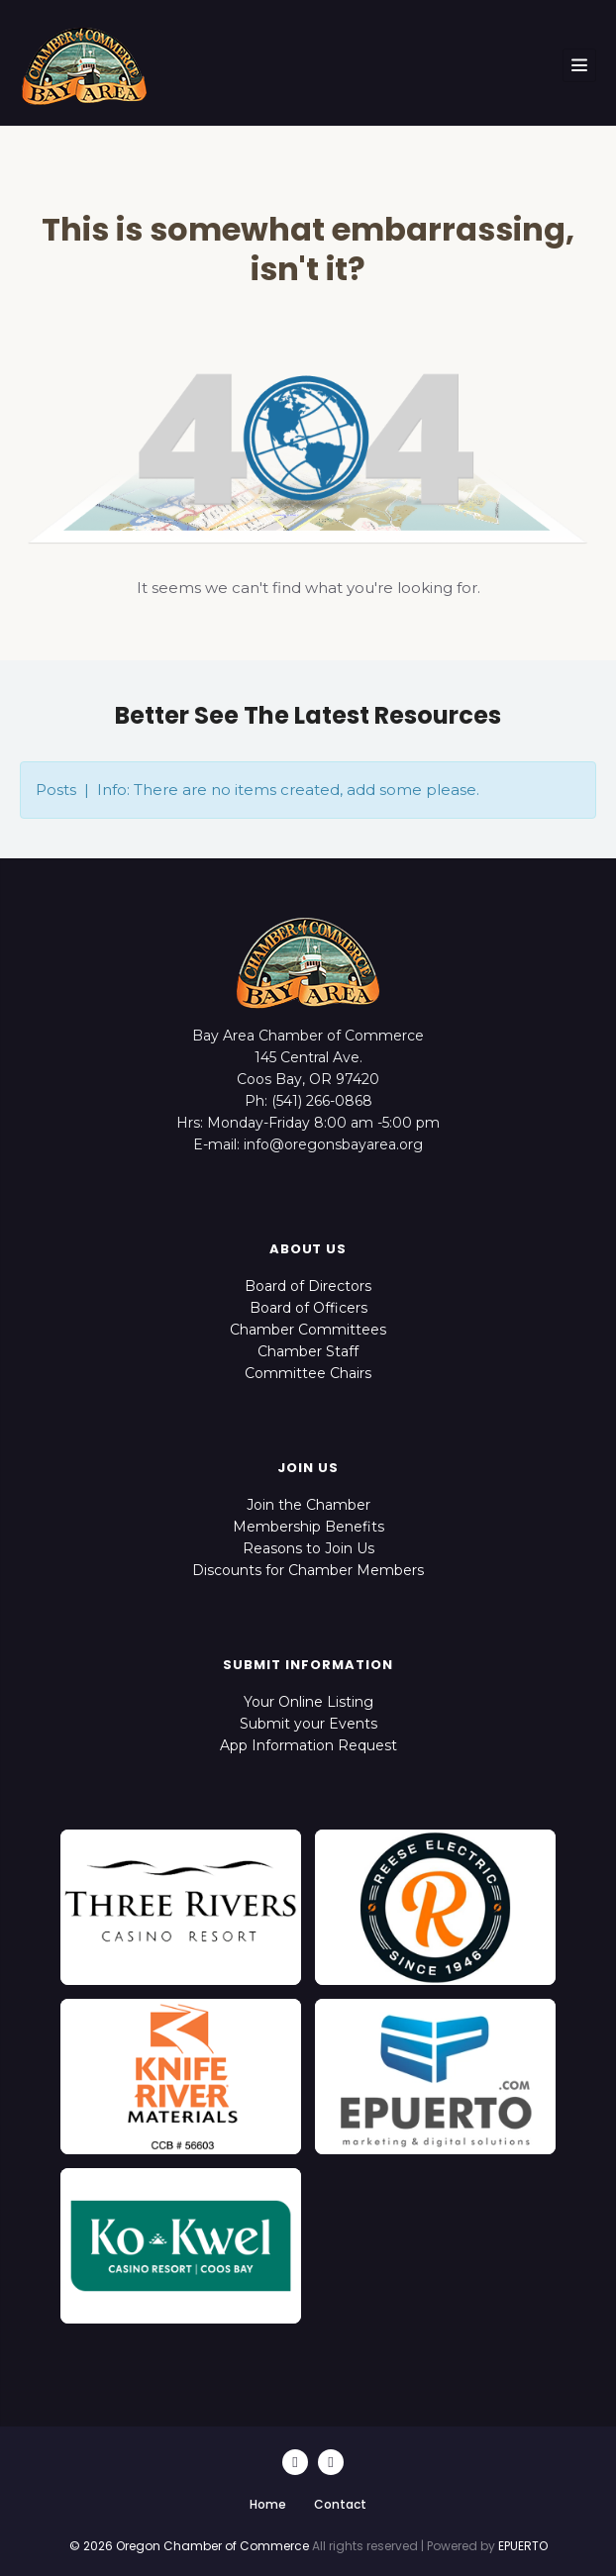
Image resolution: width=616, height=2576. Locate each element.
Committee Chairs (308, 1373)
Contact (340, 2504)
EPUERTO (523, 2545)
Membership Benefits (308, 1527)
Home (268, 2504)
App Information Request (308, 1745)
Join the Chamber (308, 1505)
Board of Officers (308, 1308)
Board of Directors (308, 1286)
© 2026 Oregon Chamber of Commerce (189, 2545)
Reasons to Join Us (308, 1548)
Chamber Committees (308, 1329)
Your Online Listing (308, 1702)
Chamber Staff (308, 1351)
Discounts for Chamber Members (308, 1570)
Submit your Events (308, 1724)
